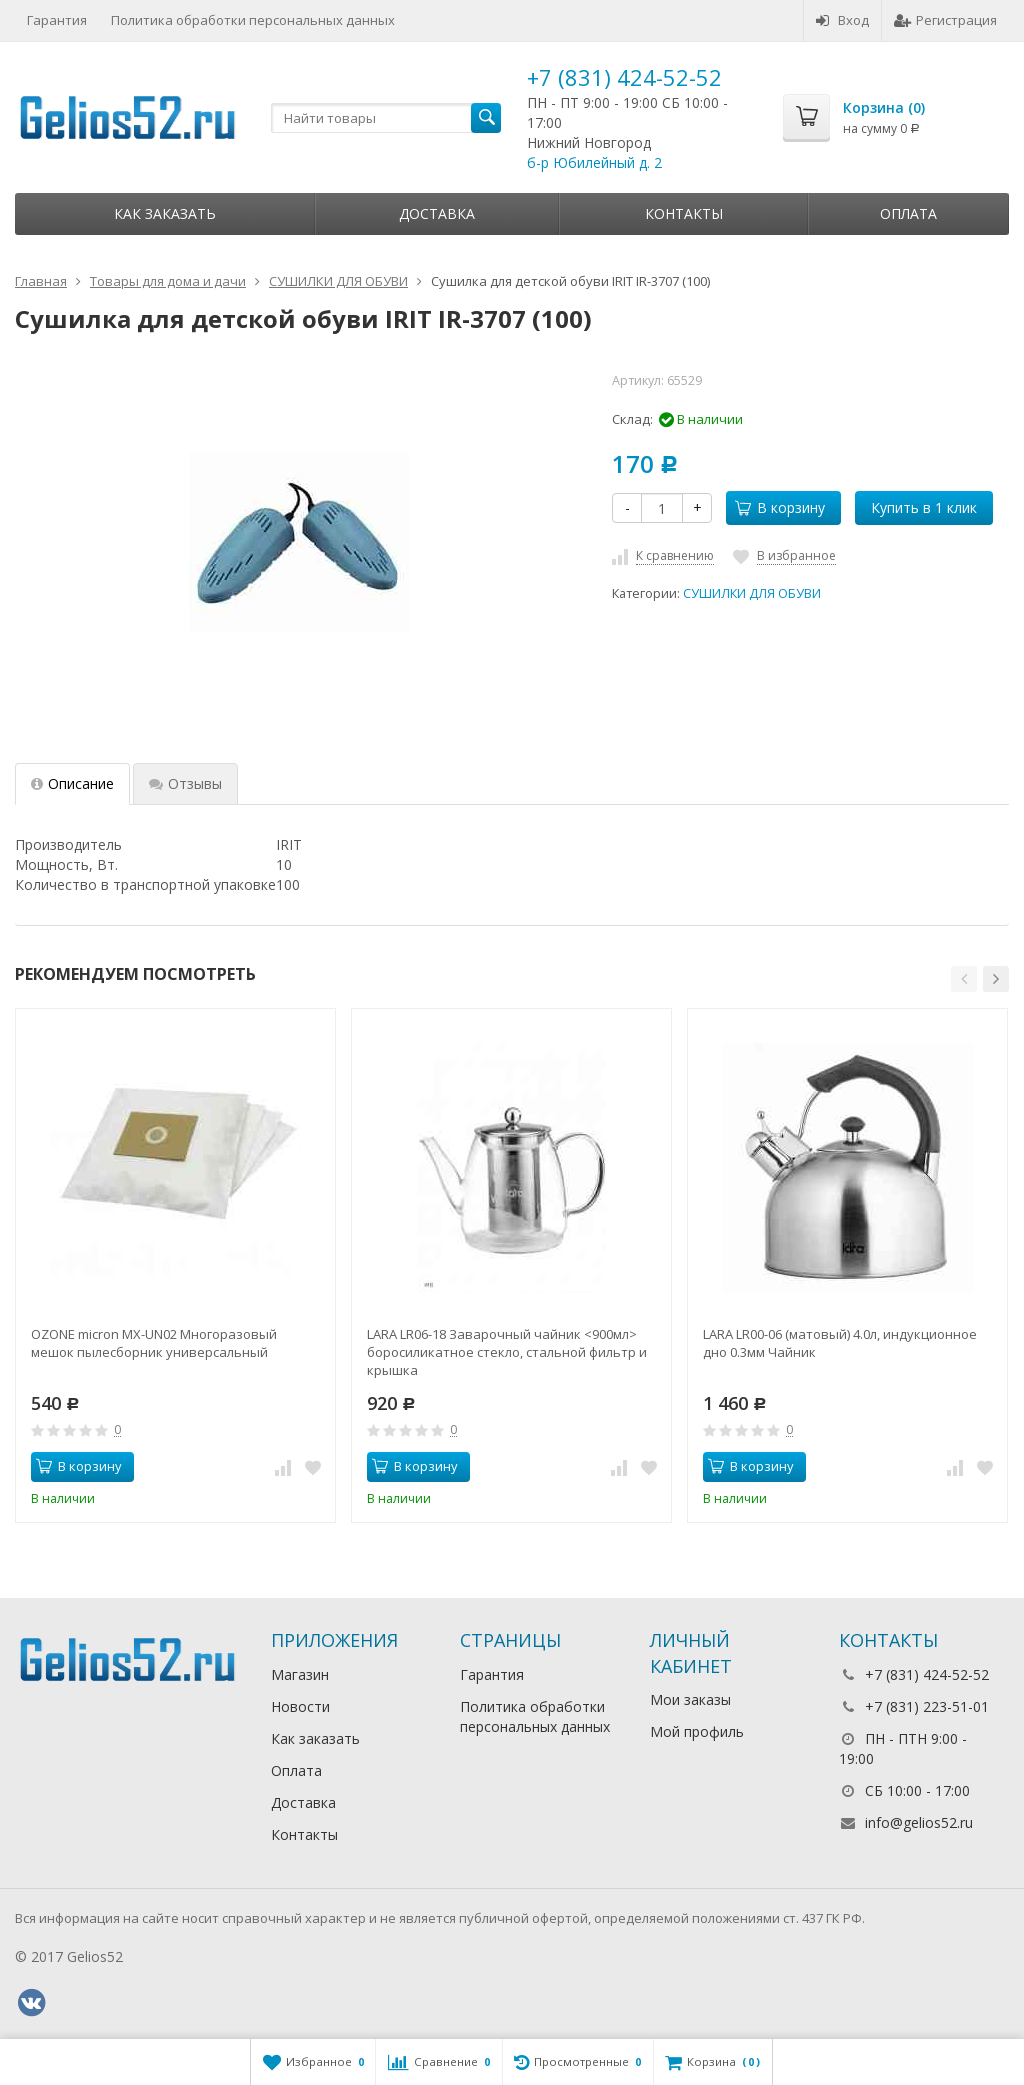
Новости (300, 1706)
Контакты (684, 213)
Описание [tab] (72, 783)
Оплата (908, 213)
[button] (964, 979)
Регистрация (945, 20)
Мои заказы (690, 1699)
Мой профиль (697, 1731)
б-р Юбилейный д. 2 (594, 162)
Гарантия (57, 20)
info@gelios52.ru (919, 1822)
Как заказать (165, 213)
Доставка (437, 213)
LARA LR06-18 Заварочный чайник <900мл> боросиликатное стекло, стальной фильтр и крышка (507, 1352)
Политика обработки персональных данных (253, 20)
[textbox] (386, 118)
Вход (842, 20)
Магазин (300, 1674)
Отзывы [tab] (185, 783)
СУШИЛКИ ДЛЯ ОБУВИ (752, 593)
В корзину (780, 507)
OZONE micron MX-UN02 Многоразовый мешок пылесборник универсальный (154, 1343)
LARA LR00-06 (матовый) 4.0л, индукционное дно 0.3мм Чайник (840, 1343)
